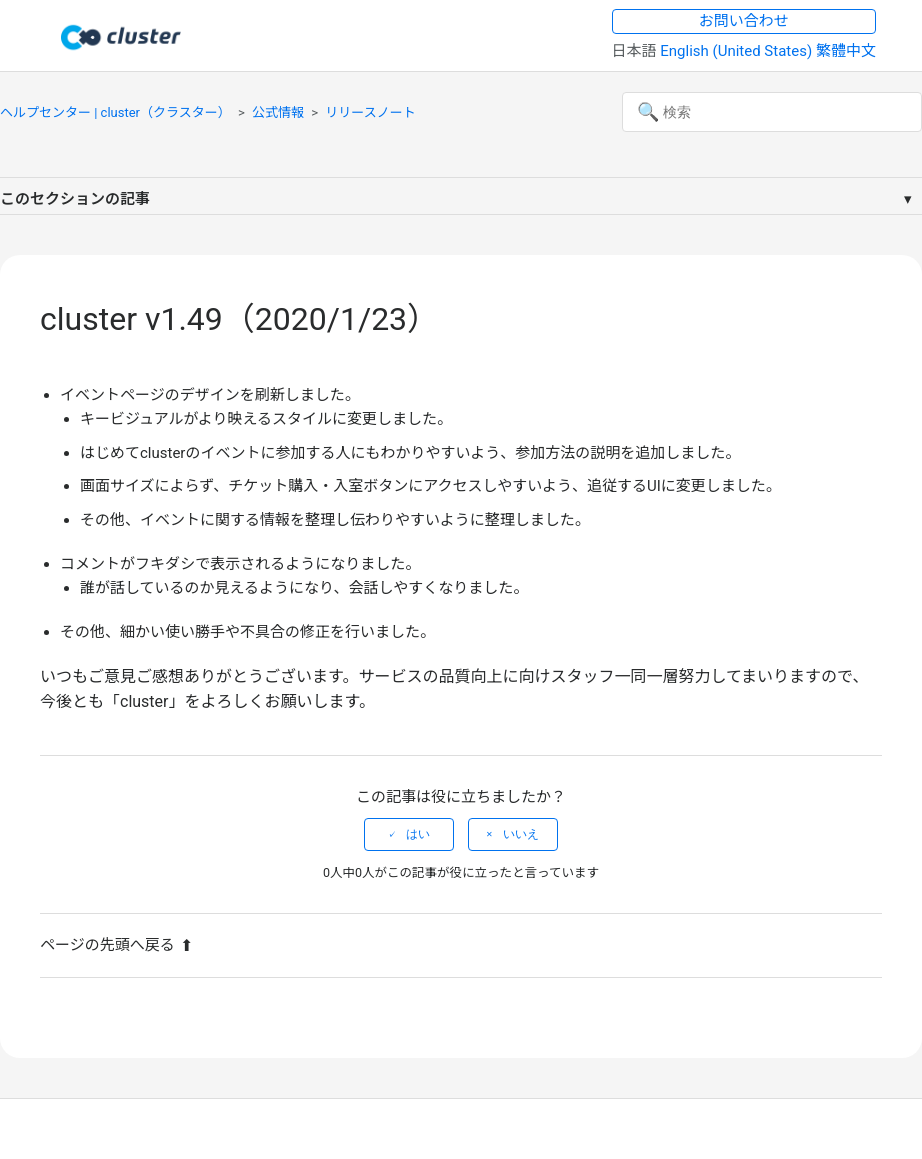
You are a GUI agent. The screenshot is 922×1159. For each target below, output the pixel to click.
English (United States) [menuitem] (738, 51)
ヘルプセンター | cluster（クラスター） (115, 112)
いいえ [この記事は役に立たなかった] (521, 834)
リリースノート (370, 112)
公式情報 (278, 112)
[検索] (772, 112)
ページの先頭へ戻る (116, 945)
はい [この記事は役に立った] (418, 834)
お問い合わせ (744, 21)
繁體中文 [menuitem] (846, 51)
